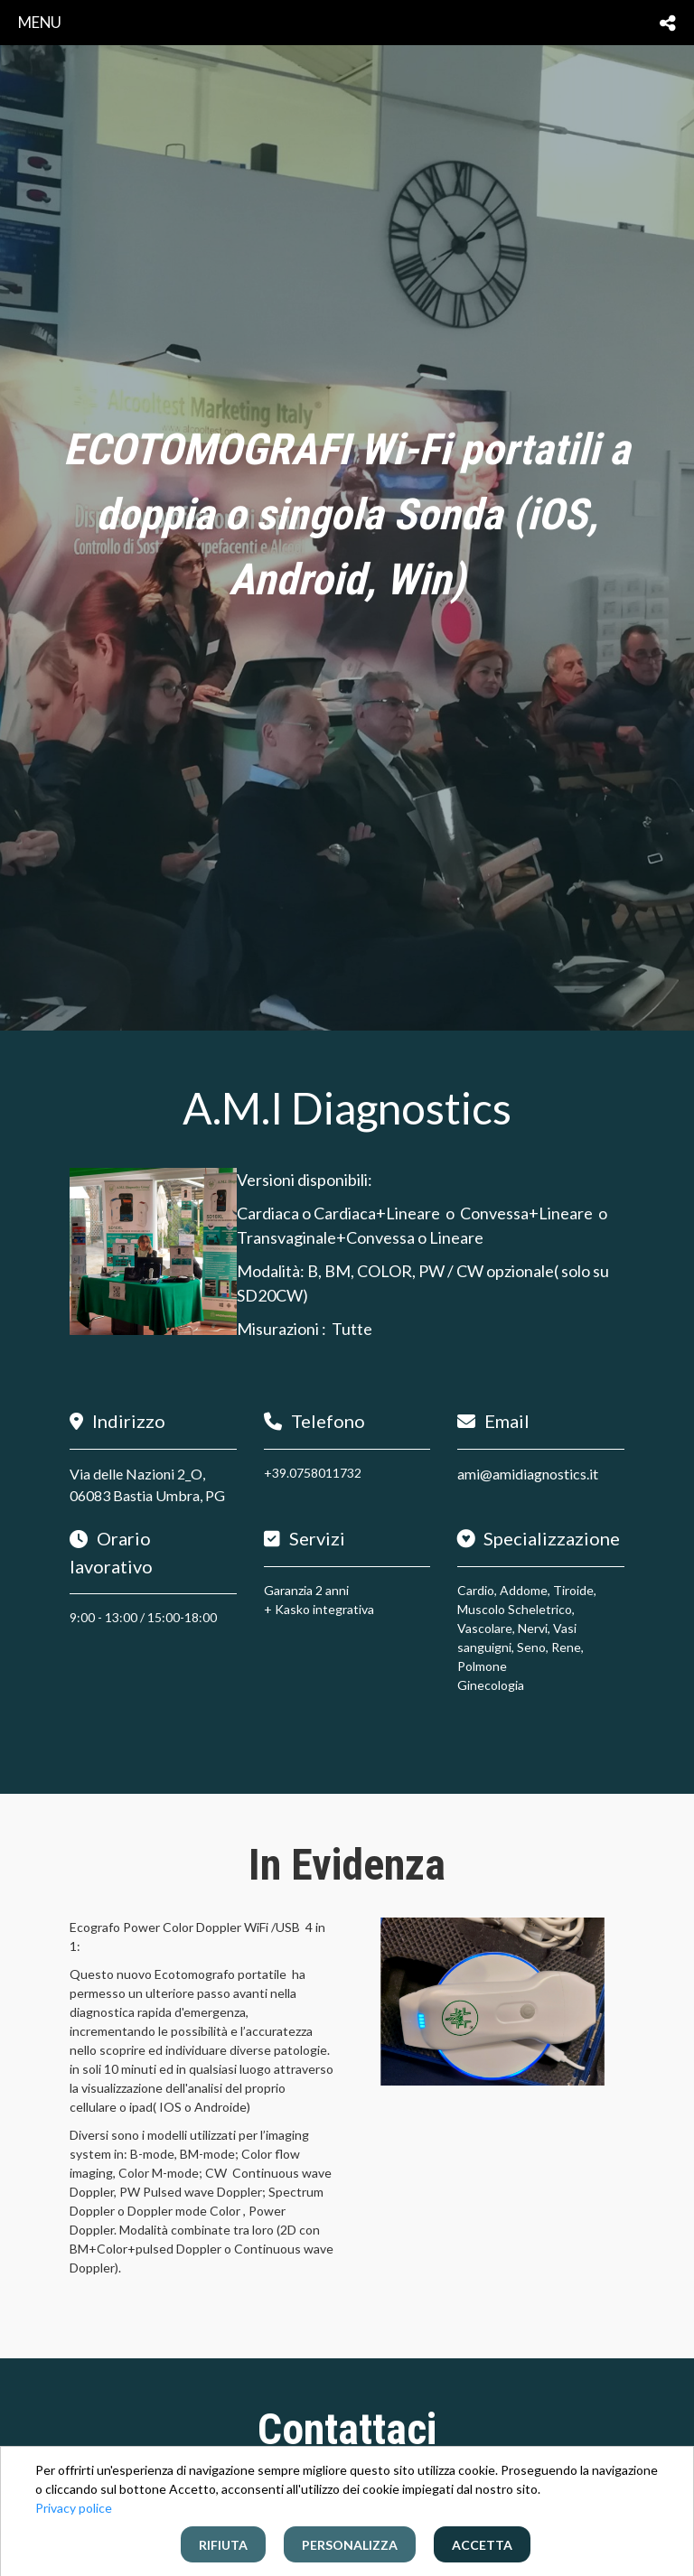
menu (39, 22)
